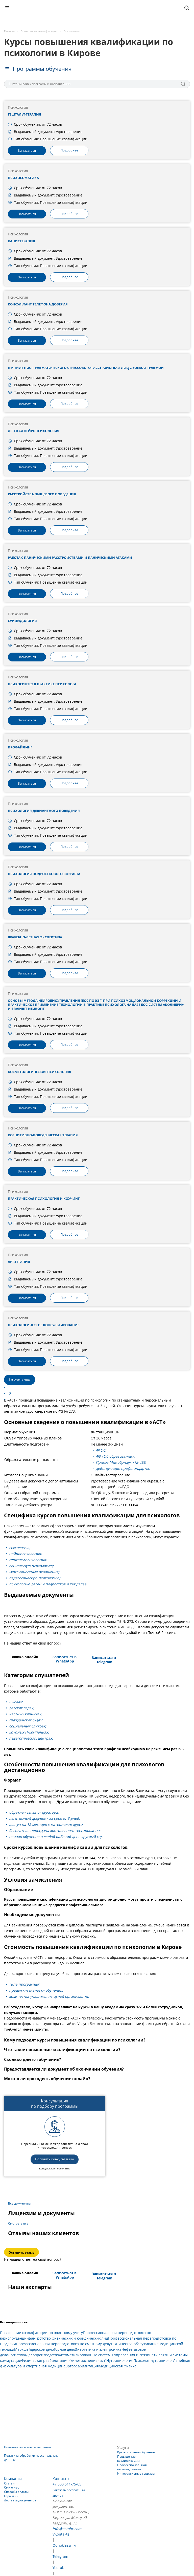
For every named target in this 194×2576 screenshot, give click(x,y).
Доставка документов (20, 2500)
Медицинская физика (117, 2366)
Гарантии (11, 2496)
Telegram (60, 2556)
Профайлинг (20, 747)
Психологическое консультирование (43, 1325)
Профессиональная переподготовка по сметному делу (63, 2343)
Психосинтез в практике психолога (42, 684)
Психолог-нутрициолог (153, 2360)
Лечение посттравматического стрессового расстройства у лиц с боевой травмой (86, 368)
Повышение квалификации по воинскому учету (41, 2332)
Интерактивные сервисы (136, 2473)
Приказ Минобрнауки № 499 (120, 1462)
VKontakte (61, 2534)
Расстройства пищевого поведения (42, 494)
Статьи (9, 2483)
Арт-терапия (19, 1262)
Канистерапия (21, 241)
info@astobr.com (67, 2528)
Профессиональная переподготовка (132, 2467)
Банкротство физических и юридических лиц (68, 2338)
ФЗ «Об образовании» (115, 1456)
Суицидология (22, 621)
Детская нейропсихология (33, 431)
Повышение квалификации (128, 2458)
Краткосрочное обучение (136, 2452)
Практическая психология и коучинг (44, 1198)
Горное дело (64, 2349)
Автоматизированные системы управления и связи (104, 2354)
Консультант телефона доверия (38, 304)
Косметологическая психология (39, 1072)
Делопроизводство (42, 2354)
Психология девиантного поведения (44, 811)
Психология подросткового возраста (44, 874)
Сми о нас (11, 2487)
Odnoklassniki (64, 2545)
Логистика (17, 2354)
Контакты (61, 2478)
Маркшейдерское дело (34, 2349)
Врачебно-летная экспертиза (35, 937)
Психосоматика (23, 178)
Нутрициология (119, 2360)
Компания (13, 2478)
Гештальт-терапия (24, 114)
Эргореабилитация (82, 2366)
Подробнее (69, 150)
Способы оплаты (16, 2492)
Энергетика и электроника (98, 2349)
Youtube (59, 2567)
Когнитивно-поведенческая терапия (43, 1135)
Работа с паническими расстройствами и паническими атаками (70, 558)
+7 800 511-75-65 (67, 2484)
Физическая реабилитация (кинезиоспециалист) (63, 2360)
